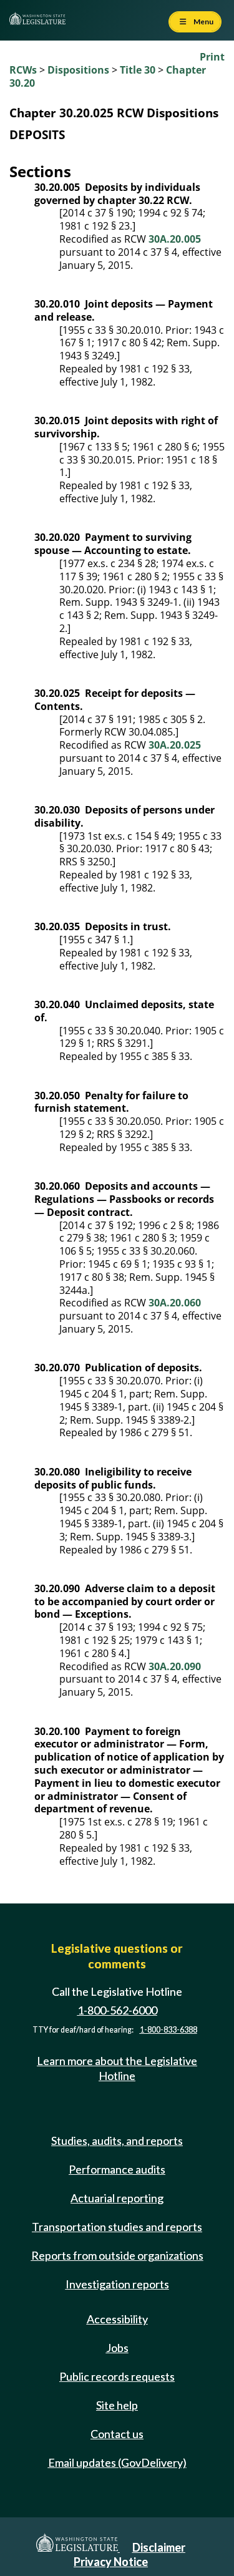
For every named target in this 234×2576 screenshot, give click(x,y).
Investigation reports (117, 2284)
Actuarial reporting (117, 2198)
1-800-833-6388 (168, 2029)
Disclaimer (158, 2547)
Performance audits (117, 2169)
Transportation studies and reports (117, 2226)
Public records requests (117, 2376)
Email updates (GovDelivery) (117, 2462)
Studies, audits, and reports (117, 2140)
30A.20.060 (175, 1303)
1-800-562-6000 (117, 2010)
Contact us (117, 2434)
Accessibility (117, 2319)
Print (212, 57)
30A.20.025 (175, 745)
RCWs (23, 70)
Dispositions (78, 70)
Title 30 (137, 70)
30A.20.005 (175, 239)
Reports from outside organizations (117, 2255)
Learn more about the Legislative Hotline (117, 2068)
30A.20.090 (175, 1666)
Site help (117, 2405)
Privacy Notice (111, 2562)
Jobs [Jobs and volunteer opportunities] (117, 2348)
